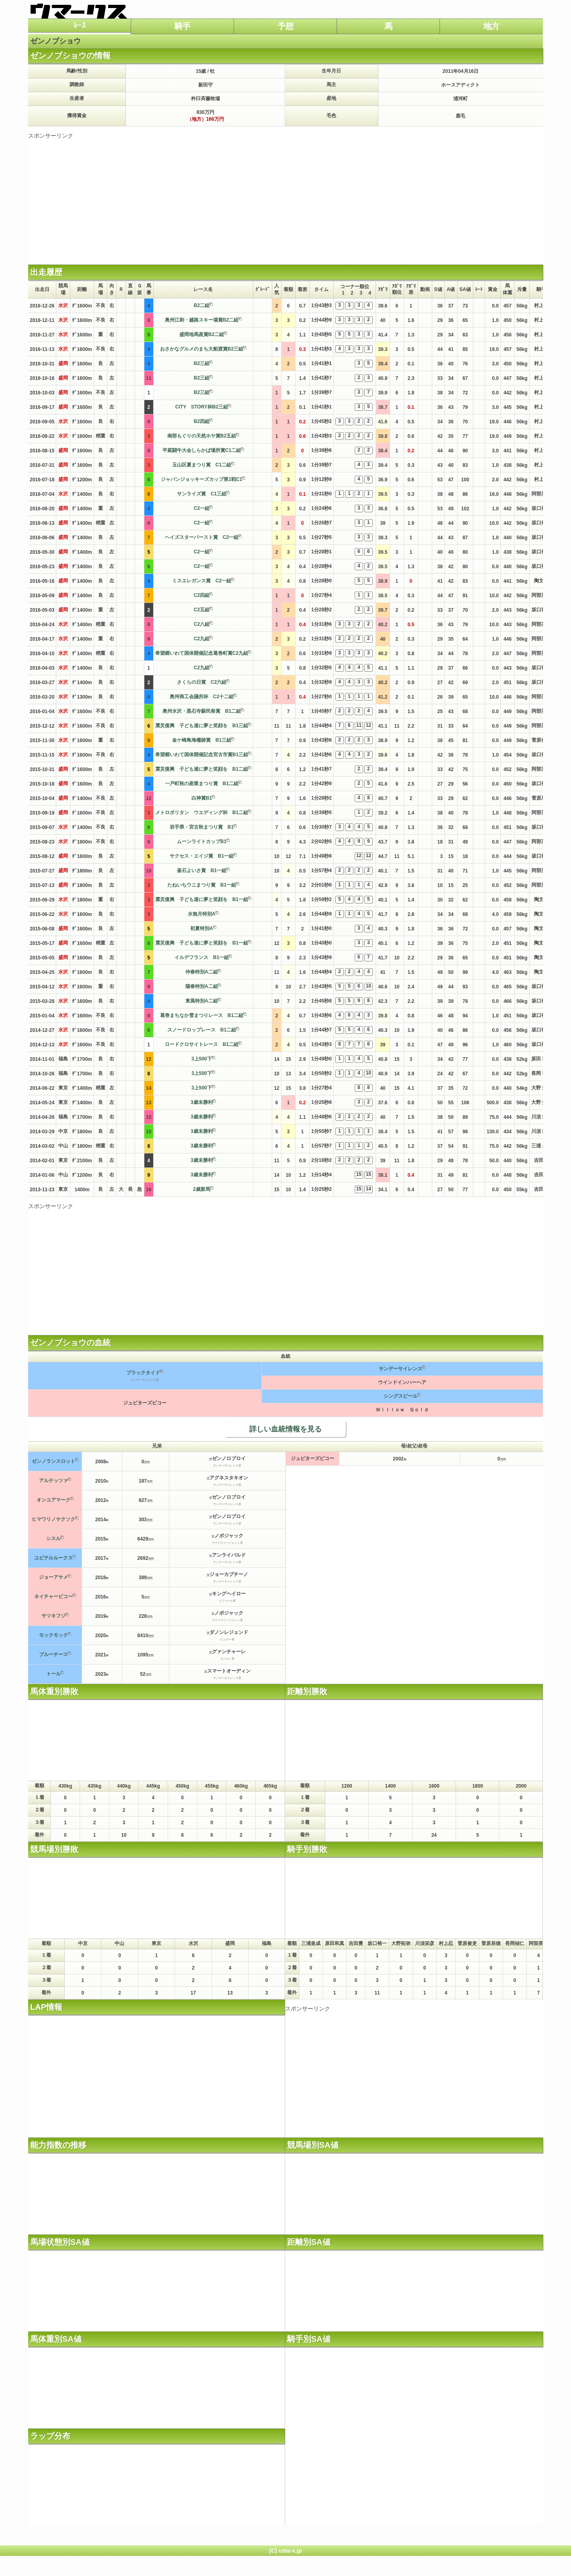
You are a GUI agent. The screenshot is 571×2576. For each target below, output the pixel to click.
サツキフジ (53, 1616)
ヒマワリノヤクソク (53, 1519)
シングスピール (400, 1396)
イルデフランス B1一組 (202, 957)
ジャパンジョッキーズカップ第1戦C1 (201, 479)
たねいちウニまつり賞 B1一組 (201, 885)
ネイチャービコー (53, 1596)
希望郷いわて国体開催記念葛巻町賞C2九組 (201, 653)
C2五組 (202, 610)
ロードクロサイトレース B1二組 (201, 1044)
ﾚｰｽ (80, 25)
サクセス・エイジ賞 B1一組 (202, 856)
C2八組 (202, 624)
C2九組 (202, 638)
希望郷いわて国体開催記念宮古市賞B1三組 (201, 754)
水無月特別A (202, 914)
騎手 (183, 26)
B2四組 (202, 421)
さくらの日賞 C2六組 (201, 682)
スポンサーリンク (50, 135)
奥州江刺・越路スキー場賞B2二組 (201, 320)
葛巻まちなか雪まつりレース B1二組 (201, 1015)
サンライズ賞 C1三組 (201, 494)
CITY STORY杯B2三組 (201, 407)
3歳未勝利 (202, 1102)
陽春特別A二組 (201, 986)
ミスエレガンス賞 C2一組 (201, 581)
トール (53, 1674)
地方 (491, 26)
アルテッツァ (53, 1480)
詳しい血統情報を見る (285, 1429)
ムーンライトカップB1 (201, 841)
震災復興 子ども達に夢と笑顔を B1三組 (201, 725)
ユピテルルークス (53, 1558)
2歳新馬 (201, 1189)
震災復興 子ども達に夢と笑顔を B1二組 (201, 769)
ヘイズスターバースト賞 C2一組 (201, 537)
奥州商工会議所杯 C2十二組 (202, 696)
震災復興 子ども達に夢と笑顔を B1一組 (201, 899)
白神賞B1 (201, 798)
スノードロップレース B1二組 (201, 1030)
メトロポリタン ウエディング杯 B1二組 (201, 812)
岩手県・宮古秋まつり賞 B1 (202, 827)
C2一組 (202, 508)
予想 (285, 26)
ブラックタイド (143, 1373)
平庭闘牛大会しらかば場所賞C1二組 (201, 450)
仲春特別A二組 (201, 972)
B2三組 (202, 363)
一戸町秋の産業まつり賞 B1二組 (201, 783)
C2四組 (202, 595)
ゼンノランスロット (53, 1461)
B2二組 (202, 305)
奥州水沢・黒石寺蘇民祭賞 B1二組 (201, 711)
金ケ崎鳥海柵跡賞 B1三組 (201, 740)
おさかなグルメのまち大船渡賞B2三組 (201, 349)
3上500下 (201, 1059)
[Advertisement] (285, 196)
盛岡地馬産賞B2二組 (201, 334)
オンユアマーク (53, 1500)
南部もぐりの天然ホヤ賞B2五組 (201, 436)
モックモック (53, 1635)
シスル (53, 1538)
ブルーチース (53, 1654)
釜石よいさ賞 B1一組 (201, 870)
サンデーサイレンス (400, 1369)
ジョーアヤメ (53, 1577)
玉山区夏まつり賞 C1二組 (201, 465)
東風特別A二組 (201, 1001)
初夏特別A (201, 928)
